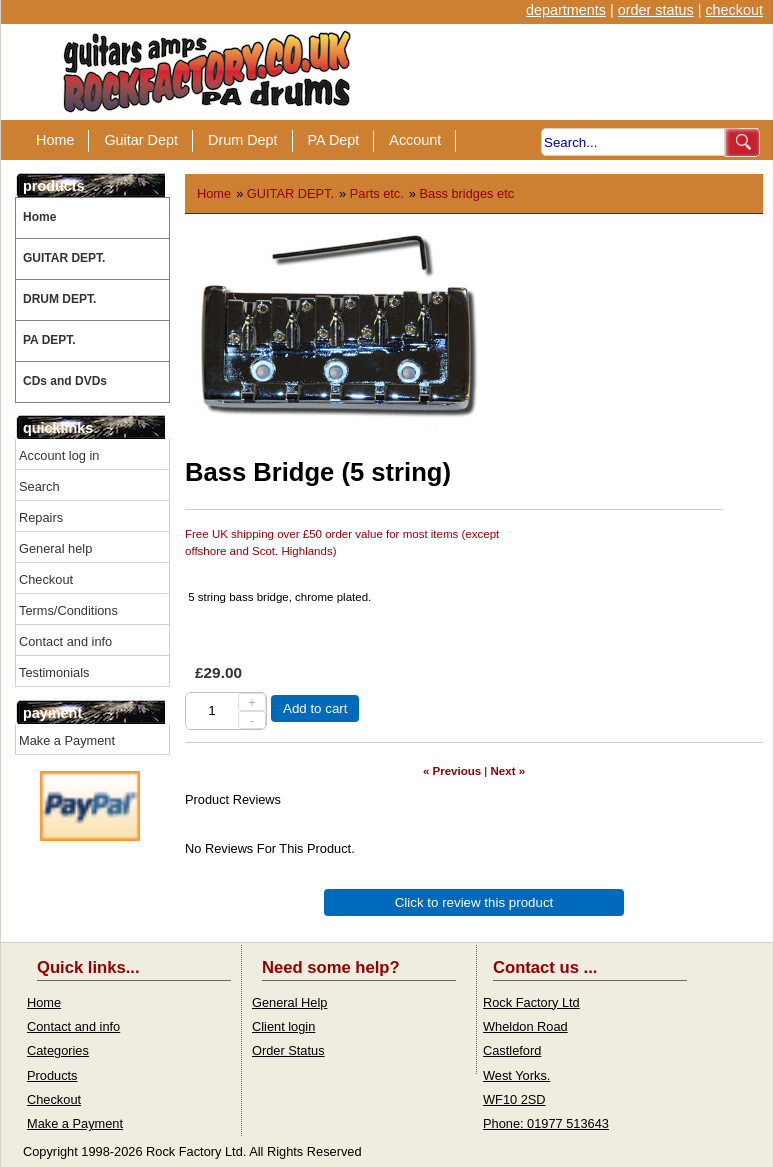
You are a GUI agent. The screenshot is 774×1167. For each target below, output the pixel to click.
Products (52, 1075)
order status (656, 10)
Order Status (288, 1050)
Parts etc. (377, 193)
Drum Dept (243, 140)
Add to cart (315, 708)
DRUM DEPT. (59, 299)
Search (39, 486)
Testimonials (54, 672)
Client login (283, 1026)
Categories (58, 1050)
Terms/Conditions (68, 610)
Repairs (41, 517)
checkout (734, 10)
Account (415, 140)
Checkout (46, 579)
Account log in (59, 455)
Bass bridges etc (466, 193)
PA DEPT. (49, 340)
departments (566, 10)
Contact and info (65, 641)
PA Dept (334, 140)
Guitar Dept (141, 140)
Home (55, 140)
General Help (289, 1002)
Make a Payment (67, 740)
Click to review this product (474, 902)
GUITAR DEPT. (64, 258)
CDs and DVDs (65, 381)
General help (55, 548)
